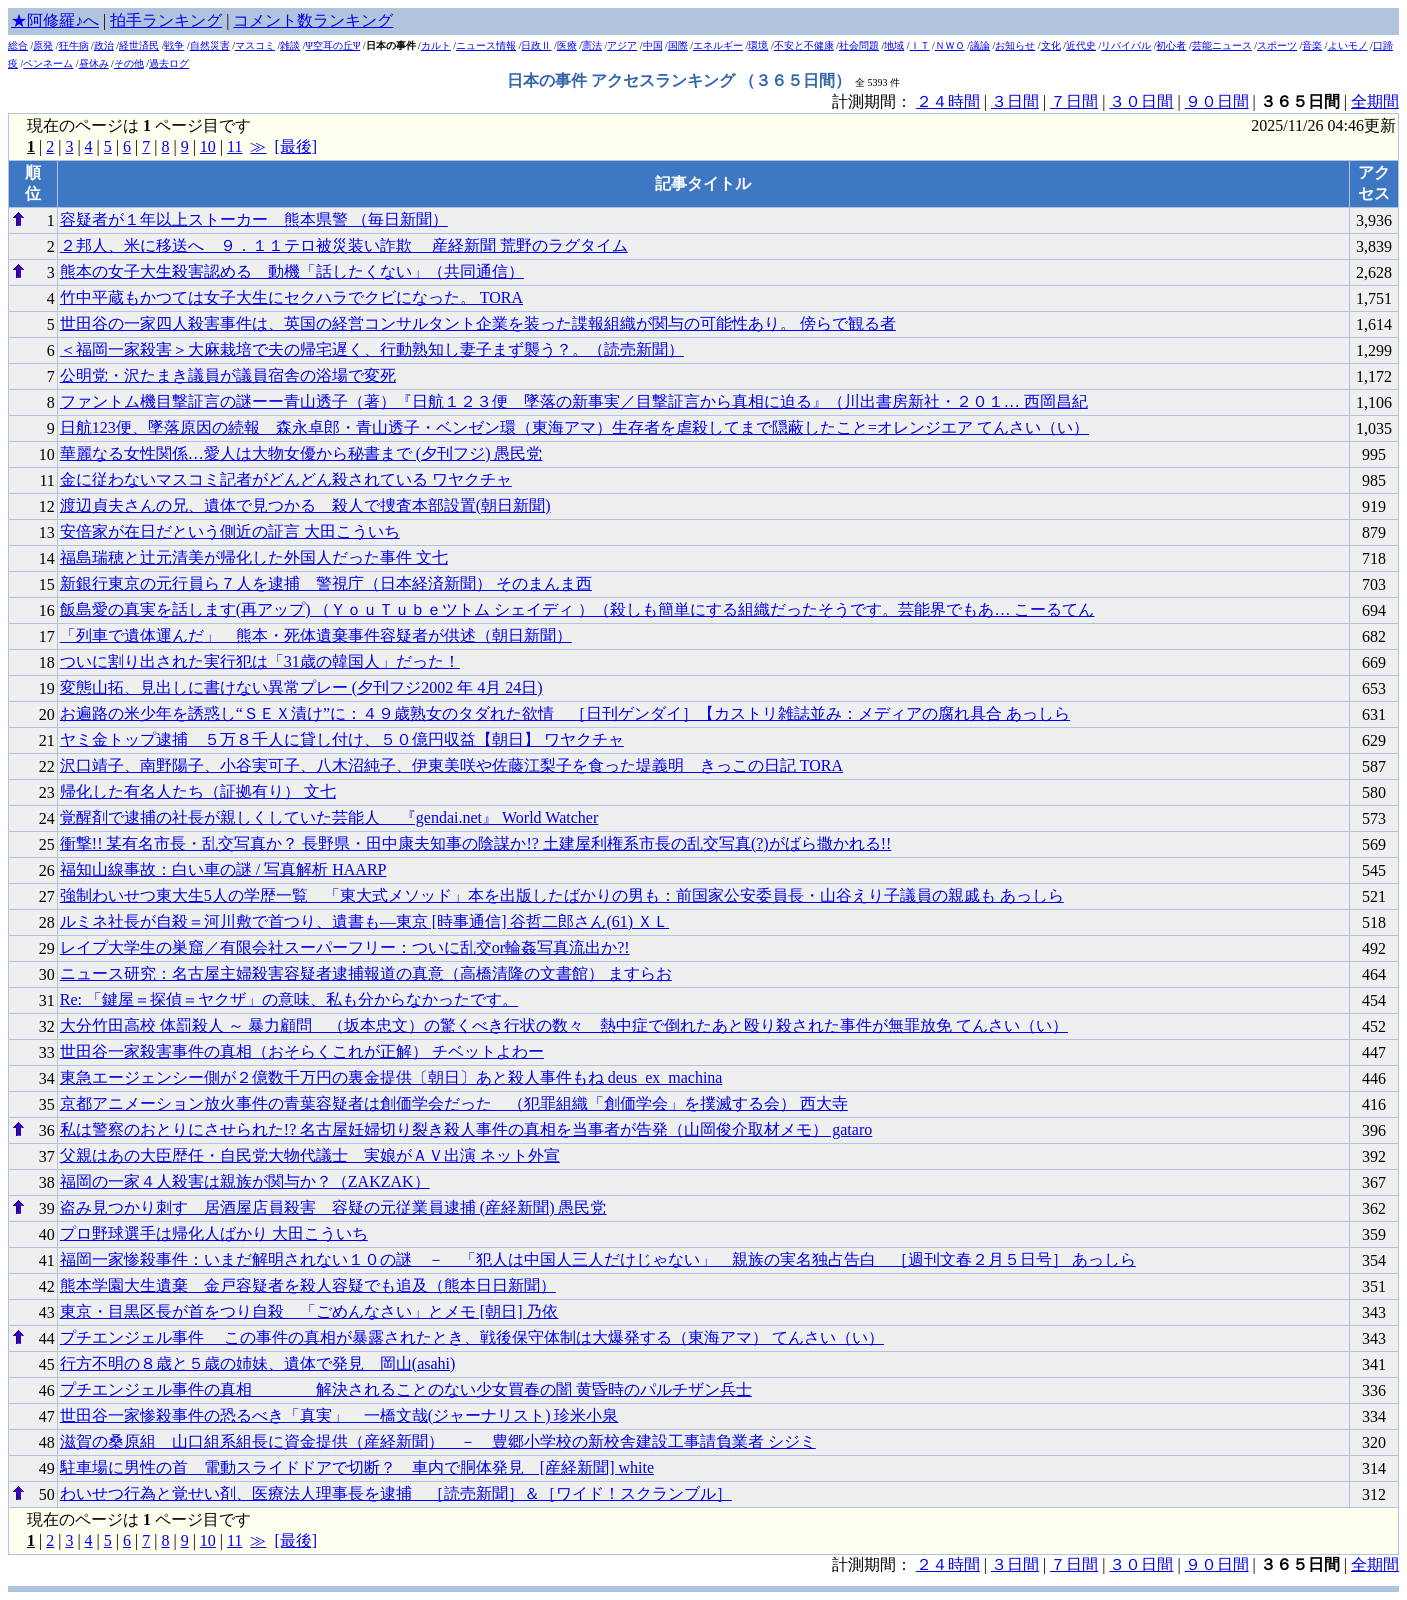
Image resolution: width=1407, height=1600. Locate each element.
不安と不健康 (804, 45)
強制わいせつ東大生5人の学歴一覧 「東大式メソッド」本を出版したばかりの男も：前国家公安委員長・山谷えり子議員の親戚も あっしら (562, 895)
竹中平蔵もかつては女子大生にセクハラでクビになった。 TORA (291, 297)
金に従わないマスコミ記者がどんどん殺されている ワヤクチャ (286, 479)
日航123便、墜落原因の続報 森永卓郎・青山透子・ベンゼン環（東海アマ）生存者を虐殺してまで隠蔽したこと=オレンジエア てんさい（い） (574, 427)
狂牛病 (74, 45)
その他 (129, 63)
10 (208, 146)
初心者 (1171, 45)
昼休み (94, 63)
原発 (43, 45)
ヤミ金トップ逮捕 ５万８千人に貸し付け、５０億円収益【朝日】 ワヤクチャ (342, 739)
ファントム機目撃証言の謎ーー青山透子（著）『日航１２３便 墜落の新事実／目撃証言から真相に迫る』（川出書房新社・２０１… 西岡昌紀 (574, 401)
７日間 (1074, 101)
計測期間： (874, 1564)
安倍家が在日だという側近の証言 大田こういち (230, 531)
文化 (1051, 45)
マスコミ (255, 45)
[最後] (295, 146)
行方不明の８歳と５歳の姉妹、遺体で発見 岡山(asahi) (258, 1363)
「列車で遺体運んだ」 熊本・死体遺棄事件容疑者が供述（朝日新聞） (316, 635)
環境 (758, 45)
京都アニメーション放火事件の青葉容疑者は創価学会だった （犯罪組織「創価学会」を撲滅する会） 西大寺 (454, 1103)
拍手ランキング (166, 20)
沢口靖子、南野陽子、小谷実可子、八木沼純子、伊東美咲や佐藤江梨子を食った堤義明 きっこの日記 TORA (451, 765)
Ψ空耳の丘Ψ (333, 45)
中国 (653, 45)
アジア (622, 45)
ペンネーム (48, 63)
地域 (894, 45)
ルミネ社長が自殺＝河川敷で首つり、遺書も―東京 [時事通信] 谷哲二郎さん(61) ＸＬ (364, 921)
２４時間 (948, 101)
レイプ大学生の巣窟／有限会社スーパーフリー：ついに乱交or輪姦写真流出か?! (345, 947)
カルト (436, 45)
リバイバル (1126, 45)
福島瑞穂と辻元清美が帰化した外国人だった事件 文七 (254, 557)
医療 (567, 45)
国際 (678, 45)
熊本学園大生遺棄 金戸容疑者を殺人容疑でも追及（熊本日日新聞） (308, 1285)
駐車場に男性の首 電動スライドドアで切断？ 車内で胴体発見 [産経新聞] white (357, 1467)
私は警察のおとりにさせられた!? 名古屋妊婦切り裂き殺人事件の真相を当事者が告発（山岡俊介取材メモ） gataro (466, 1129)
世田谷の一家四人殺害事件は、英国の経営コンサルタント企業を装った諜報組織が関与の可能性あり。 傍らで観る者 (478, 323)
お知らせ (1015, 45)
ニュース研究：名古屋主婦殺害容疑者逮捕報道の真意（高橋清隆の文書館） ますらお (366, 973)
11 (234, 146)
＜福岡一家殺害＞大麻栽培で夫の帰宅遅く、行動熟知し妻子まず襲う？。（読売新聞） (372, 349)
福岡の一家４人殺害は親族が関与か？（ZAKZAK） (245, 1181)
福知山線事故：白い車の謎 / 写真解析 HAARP (223, 869)
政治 (104, 45)
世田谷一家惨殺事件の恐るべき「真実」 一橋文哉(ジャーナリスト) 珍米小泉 (339, 1415)
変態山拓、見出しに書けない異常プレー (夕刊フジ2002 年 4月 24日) (301, 687)
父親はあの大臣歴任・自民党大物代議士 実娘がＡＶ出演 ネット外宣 (310, 1155)
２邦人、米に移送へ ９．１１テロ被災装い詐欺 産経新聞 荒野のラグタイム (344, 245)
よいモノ (1348, 45)
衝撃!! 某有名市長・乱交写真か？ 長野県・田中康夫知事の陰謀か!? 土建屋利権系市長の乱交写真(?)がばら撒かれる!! (476, 843)
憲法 (592, 45)
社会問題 (859, 45)
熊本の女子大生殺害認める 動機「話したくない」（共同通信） (292, 271)
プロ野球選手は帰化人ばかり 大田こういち (214, 1233)
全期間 (1375, 101)
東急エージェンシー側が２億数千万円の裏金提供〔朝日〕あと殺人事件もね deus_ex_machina (391, 1077)
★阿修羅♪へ (55, 20)
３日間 (1015, 101)
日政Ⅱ (536, 45)
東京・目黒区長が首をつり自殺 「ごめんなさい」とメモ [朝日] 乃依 (309, 1311)
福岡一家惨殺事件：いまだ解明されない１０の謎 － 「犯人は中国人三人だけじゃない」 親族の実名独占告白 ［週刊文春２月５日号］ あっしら (598, 1259)
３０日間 (1141, 101)
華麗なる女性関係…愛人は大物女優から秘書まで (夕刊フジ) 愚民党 (301, 453)
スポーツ (1277, 45)
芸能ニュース (1222, 45)
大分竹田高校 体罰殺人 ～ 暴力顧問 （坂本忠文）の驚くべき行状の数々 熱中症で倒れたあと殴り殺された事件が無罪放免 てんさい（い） (564, 1025)
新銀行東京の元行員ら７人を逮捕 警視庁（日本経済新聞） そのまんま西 (326, 583)
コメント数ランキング (313, 20)
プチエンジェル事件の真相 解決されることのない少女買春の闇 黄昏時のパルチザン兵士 (406, 1389)
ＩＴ (920, 45)
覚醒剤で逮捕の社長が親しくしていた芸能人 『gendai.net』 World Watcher (329, 817)
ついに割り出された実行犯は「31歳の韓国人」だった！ (260, 661)
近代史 (1081, 45)
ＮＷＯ (950, 45)
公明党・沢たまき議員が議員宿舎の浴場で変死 (228, 375)
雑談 (290, 45)
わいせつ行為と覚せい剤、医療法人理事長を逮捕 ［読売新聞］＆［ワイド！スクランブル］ (396, 1493)
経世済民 (139, 45)
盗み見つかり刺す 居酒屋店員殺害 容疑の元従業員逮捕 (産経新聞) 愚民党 (333, 1207)
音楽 (1312, 45)
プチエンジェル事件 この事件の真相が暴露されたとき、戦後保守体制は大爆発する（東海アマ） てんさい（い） (472, 1337)
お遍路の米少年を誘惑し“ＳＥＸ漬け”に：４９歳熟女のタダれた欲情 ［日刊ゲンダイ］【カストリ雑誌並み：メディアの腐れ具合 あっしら (565, 713)
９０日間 (1217, 101)
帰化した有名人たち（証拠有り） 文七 (198, 791)
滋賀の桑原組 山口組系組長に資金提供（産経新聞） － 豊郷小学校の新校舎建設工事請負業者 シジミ (438, 1441)
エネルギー (718, 45)
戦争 (174, 45)
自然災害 (210, 45)
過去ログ (169, 63)
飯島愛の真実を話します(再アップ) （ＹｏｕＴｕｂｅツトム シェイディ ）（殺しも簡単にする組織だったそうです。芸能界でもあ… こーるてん (577, 609)
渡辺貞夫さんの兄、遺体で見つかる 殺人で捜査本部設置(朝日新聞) (305, 505)
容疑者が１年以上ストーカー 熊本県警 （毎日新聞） (254, 219)
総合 (18, 45)
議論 (980, 45)
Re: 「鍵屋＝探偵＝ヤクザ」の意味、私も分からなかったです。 (289, 999)
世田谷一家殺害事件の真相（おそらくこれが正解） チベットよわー (302, 1051)
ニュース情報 (486, 45)
